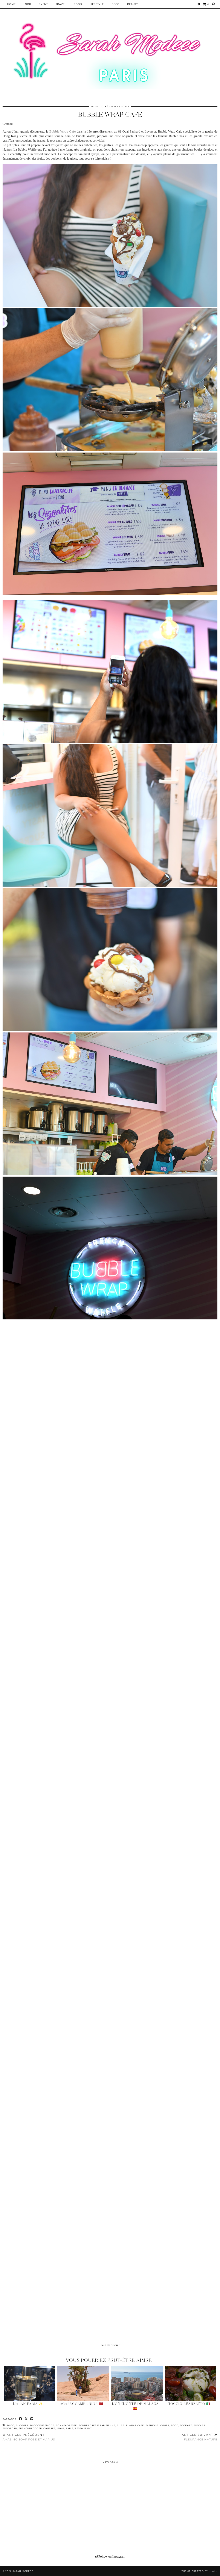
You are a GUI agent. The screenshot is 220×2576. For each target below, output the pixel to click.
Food (78, 4)
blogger (22, 2425)
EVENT (43, 4)
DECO (115, 4)
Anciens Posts (119, 106)
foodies (199, 2425)
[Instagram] (198, 4)
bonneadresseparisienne (96, 2425)
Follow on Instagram (110, 2556)
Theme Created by (199, 2571)
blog (10, 2425)
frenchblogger (30, 2428)
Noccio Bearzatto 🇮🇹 (189, 2404)
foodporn (10, 2428)
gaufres (49, 2428)
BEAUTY (132, 4)
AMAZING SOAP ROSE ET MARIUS (29, 2437)
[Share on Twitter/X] (26, 2419)
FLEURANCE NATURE (199, 2437)
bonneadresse (66, 2425)
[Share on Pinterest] (32, 2419)
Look (27, 4)
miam (60, 2428)
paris (69, 2428)
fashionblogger (157, 2425)
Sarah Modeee (22, 2571)
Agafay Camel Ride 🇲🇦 (81, 2404)
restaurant (83, 2428)
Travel (61, 4)
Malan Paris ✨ (28, 2404)
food (174, 2425)
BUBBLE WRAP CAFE (110, 114)
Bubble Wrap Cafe (130, 2425)
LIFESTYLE (97, 4)
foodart (186, 2425)
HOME (11, 4)
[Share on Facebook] (20, 2419)
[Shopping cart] (206, 4)
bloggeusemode (42, 2425)
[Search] (213, 4)
